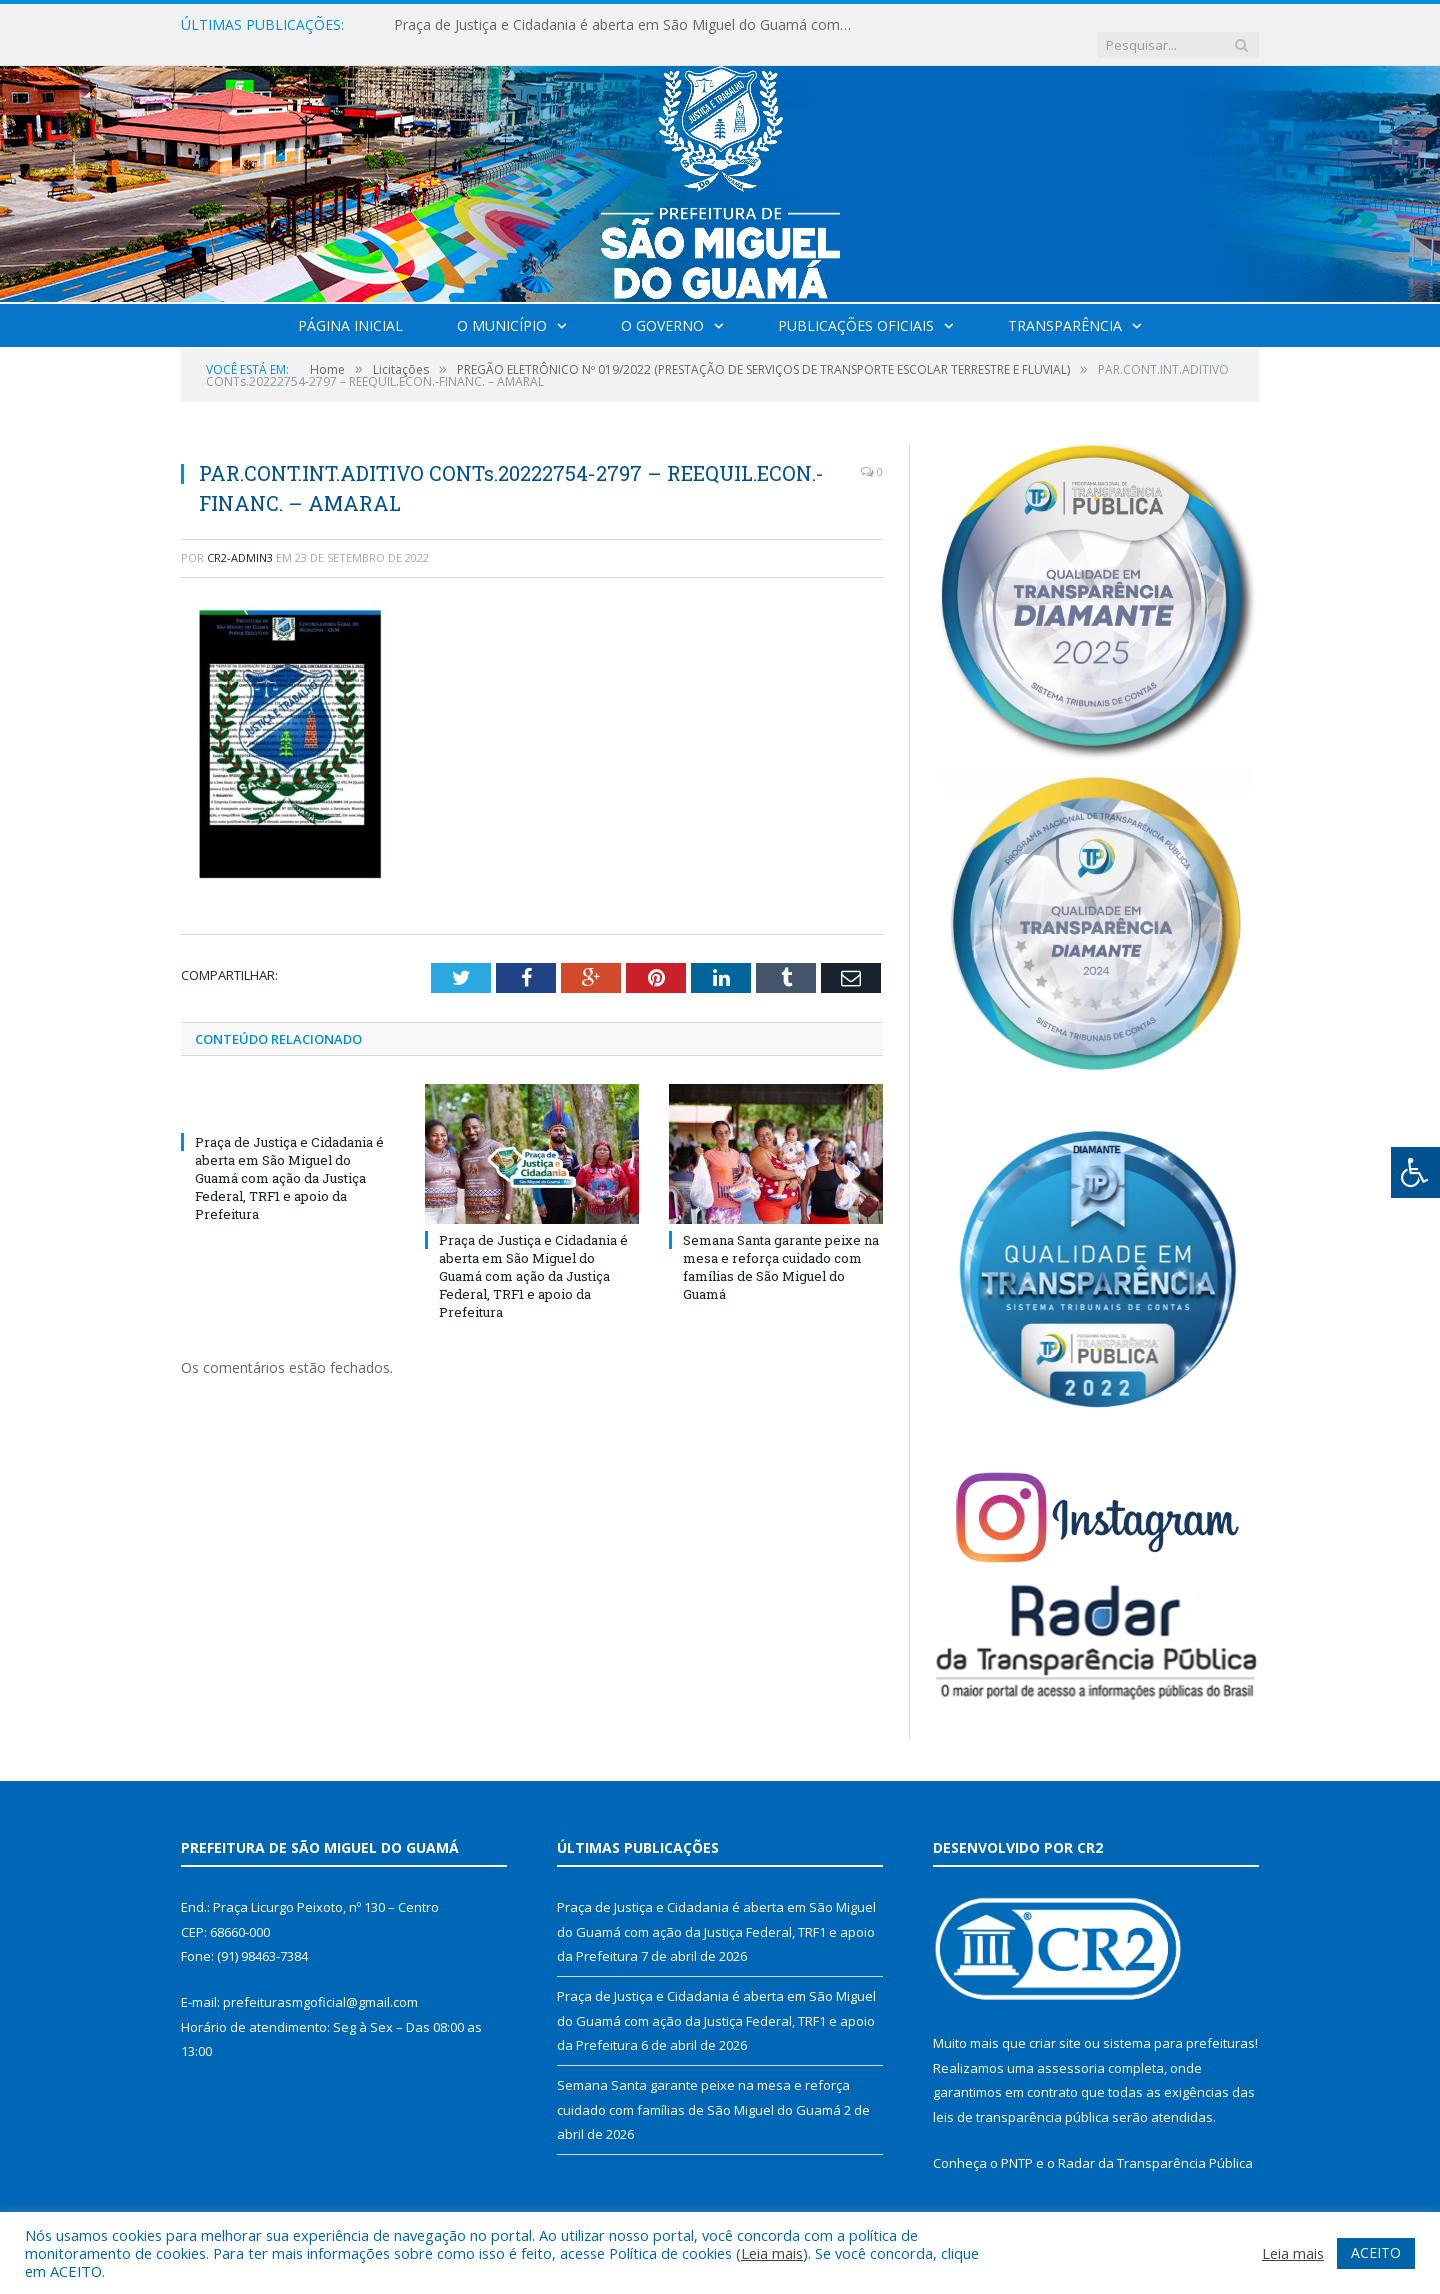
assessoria (1071, 2048)
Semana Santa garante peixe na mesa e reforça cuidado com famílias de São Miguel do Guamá (781, 1246)
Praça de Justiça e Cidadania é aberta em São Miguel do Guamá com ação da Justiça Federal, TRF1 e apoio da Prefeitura (624, 25)
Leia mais (772, 2253)
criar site (1055, 2023)
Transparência (1065, 305)
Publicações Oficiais (856, 305)
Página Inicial (350, 305)
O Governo (662, 305)
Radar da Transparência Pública (1155, 2143)
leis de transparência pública (1021, 2097)
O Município (502, 305)
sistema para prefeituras (1179, 2023)
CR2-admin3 (240, 537)
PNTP (1017, 2143)
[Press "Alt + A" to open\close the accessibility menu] (1415, 1172)
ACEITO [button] (1376, 2252)
